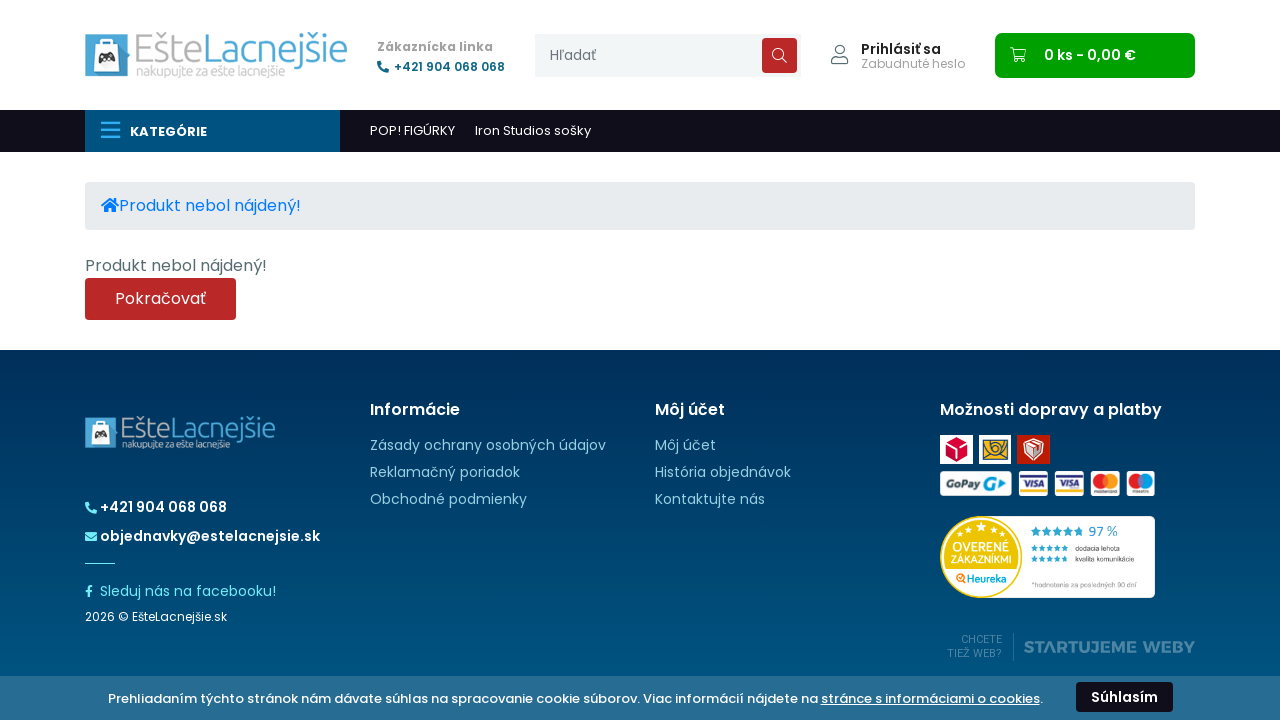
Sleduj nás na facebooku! (180, 591)
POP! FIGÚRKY (412, 130)
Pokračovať (160, 298)
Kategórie (153, 130)
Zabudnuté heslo (913, 64)
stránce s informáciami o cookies (930, 698)
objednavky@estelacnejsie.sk (202, 536)
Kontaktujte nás (710, 499)
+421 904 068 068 (441, 67)
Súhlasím (1124, 697)
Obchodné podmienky (448, 499)
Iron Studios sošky (533, 130)
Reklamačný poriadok (445, 472)
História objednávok (723, 472)
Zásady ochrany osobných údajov (488, 445)
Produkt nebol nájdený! (210, 205)
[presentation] (668, 55)
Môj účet (685, 445)
